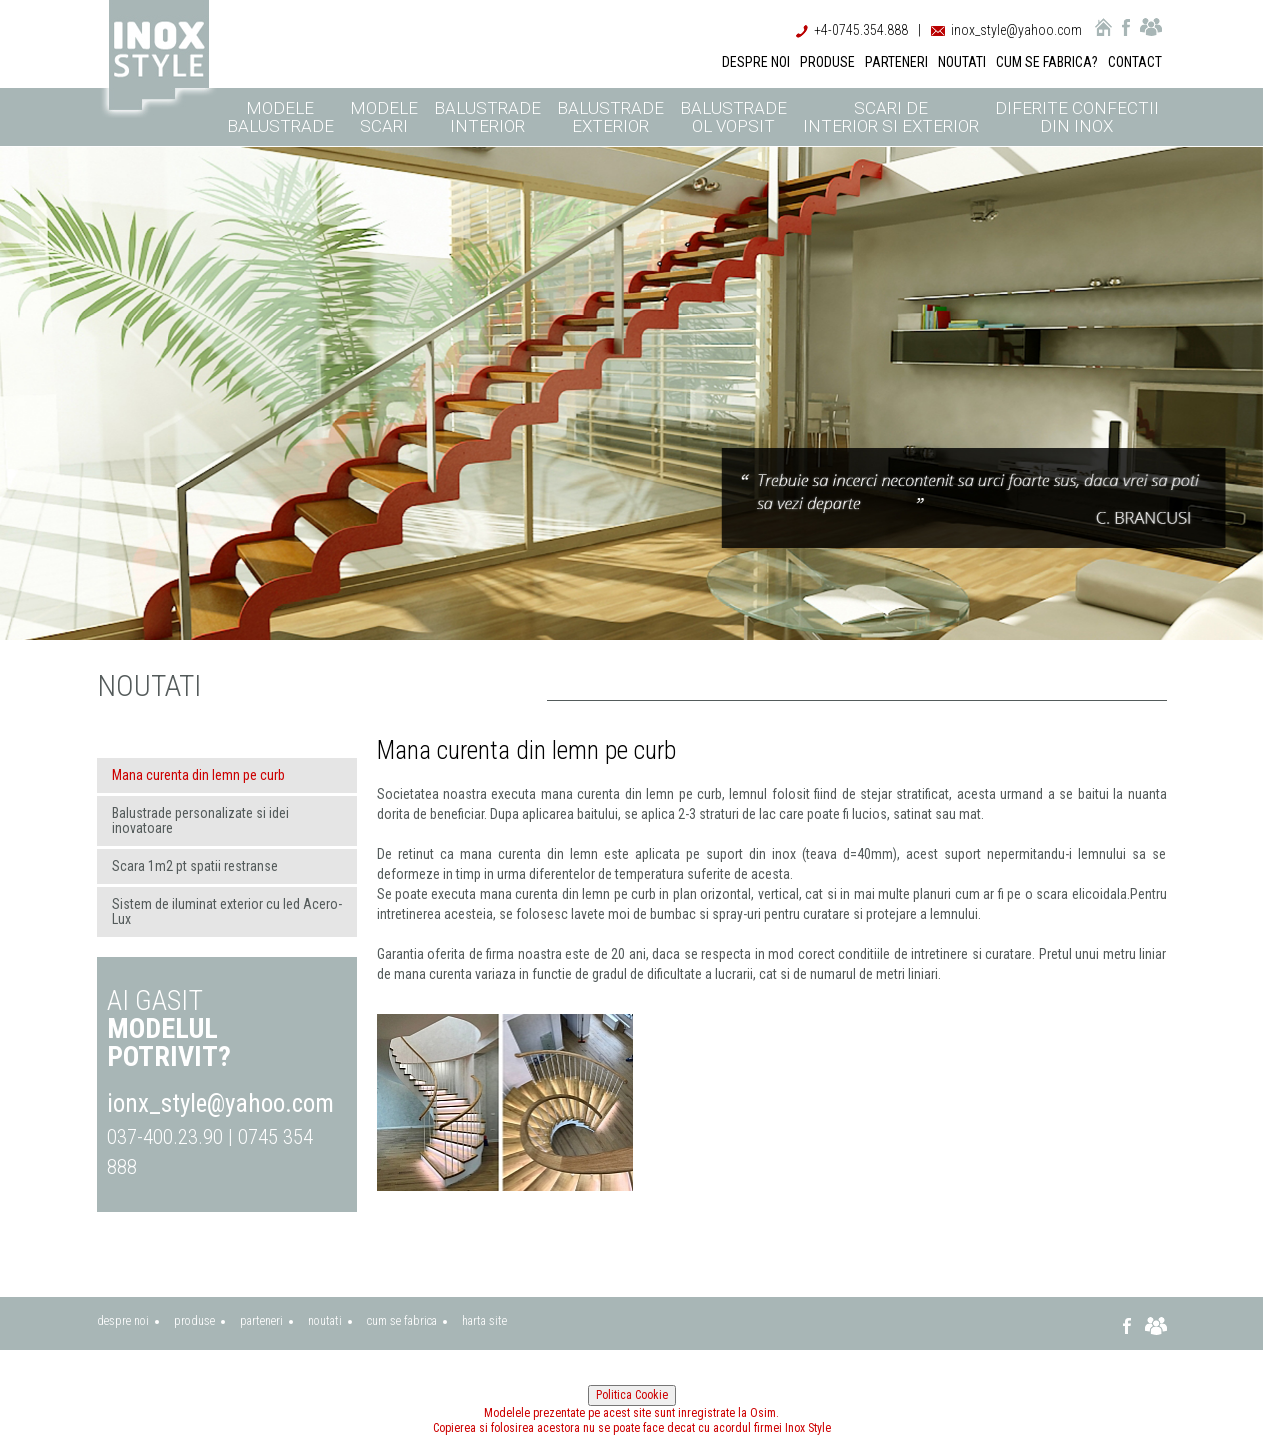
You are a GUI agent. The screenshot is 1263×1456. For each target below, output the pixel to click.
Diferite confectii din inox (1077, 117)
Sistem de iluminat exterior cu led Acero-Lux (227, 911)
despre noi (123, 1321)
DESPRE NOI (756, 62)
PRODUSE (827, 62)
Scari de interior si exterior (891, 117)
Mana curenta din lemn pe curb (198, 775)
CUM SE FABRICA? (1047, 62)
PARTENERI (896, 62)
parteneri (261, 1321)
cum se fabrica (402, 1321)
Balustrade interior (487, 117)
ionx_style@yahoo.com (220, 1103)
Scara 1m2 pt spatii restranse (195, 866)
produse (194, 1321)
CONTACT (1135, 62)
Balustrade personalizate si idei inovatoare (200, 820)
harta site (484, 1321)
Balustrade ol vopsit (733, 117)
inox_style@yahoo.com (1016, 30)
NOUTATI (962, 62)
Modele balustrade (280, 117)
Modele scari (384, 117)
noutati (325, 1321)
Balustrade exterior (610, 117)
